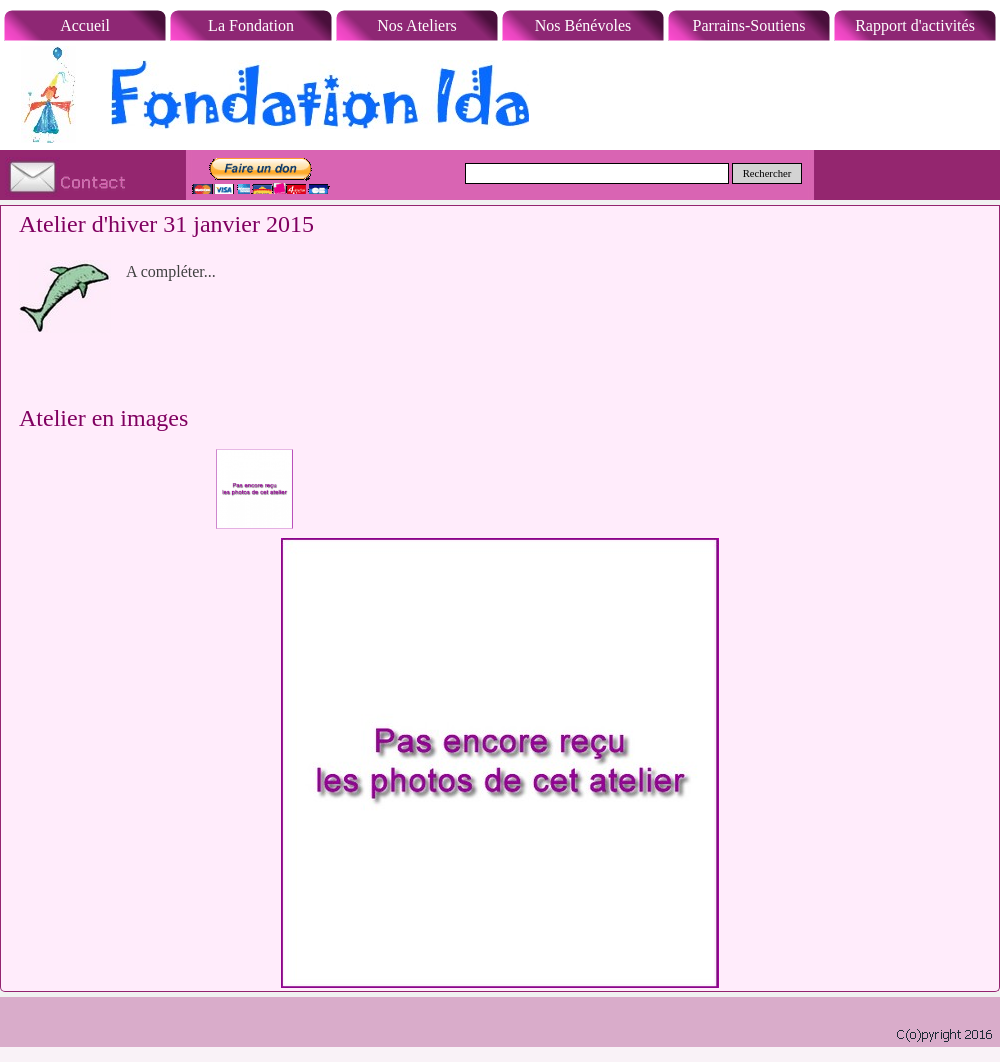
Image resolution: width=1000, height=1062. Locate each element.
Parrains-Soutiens (749, 25)
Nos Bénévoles (583, 25)
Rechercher (767, 173)
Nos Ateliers (417, 25)
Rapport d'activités (915, 25)
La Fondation (251, 25)
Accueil (85, 25)
